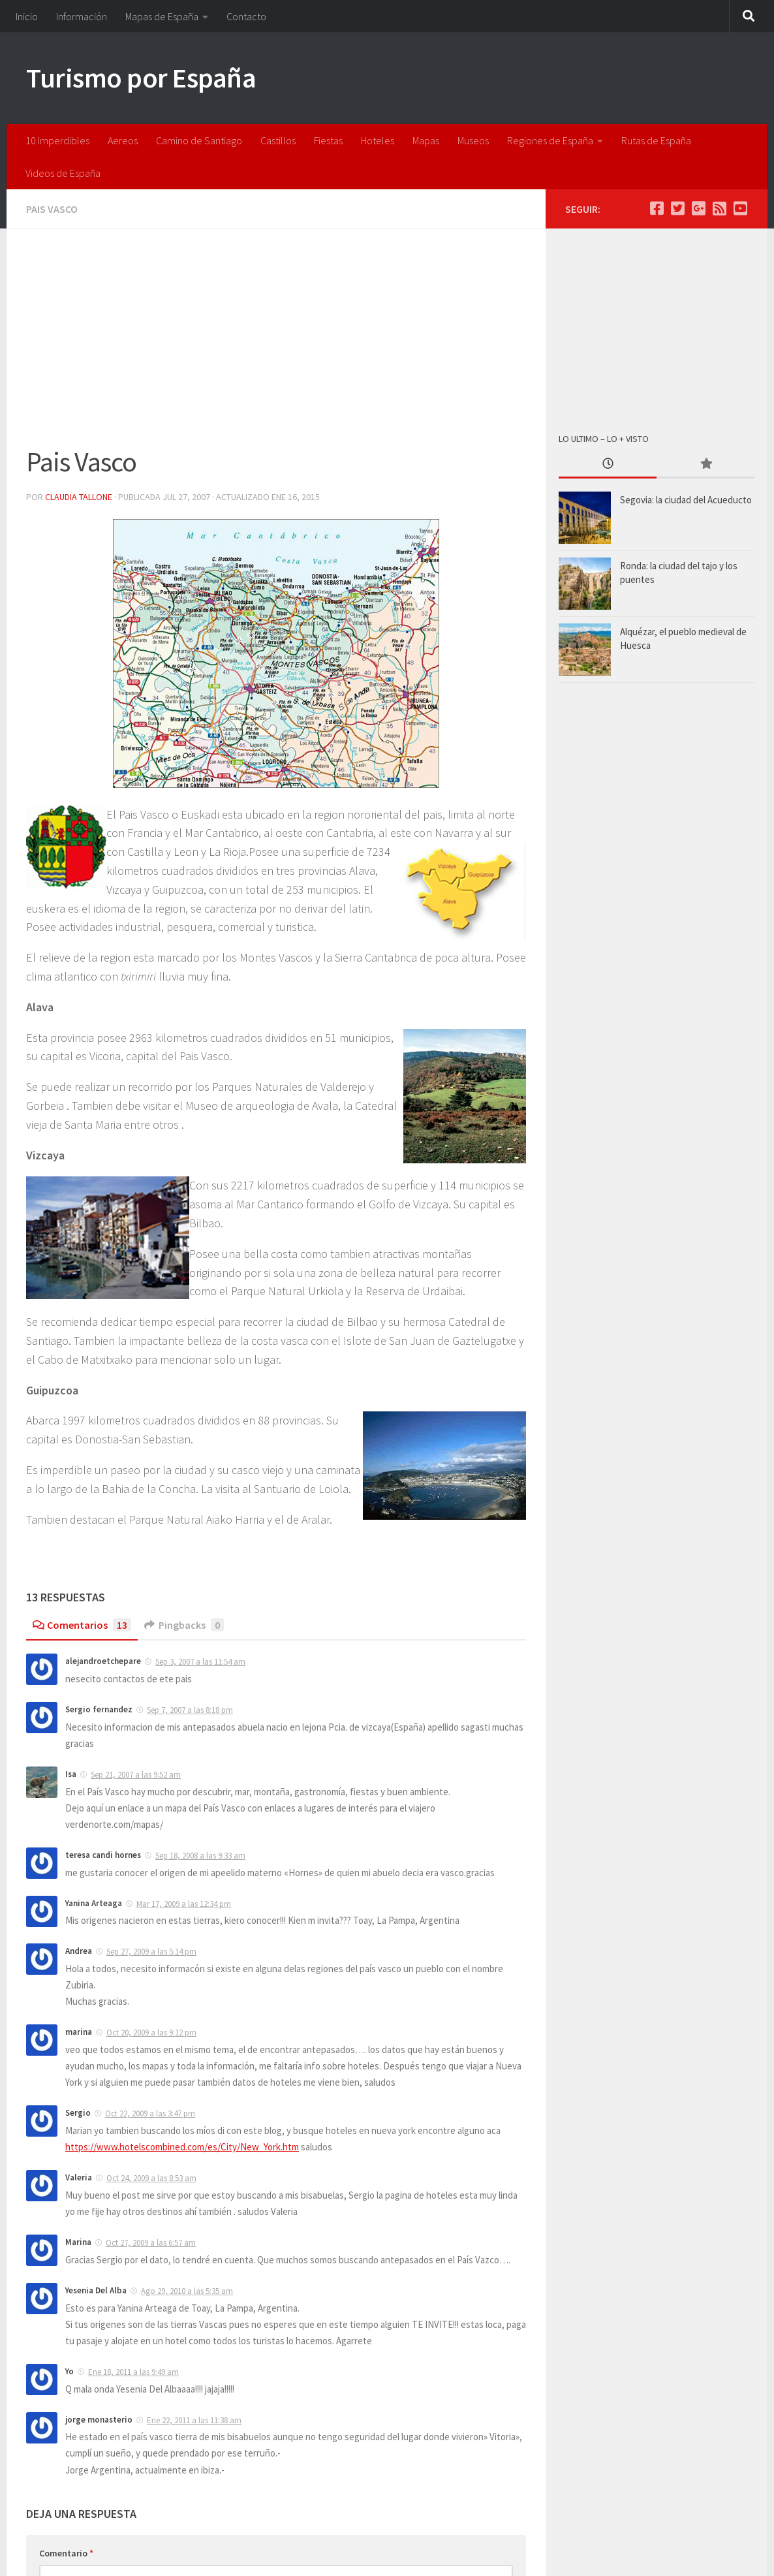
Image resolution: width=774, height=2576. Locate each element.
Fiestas (328, 140)
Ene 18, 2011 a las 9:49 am (133, 2372)
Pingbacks (184, 1624)
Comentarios (82, 1624)
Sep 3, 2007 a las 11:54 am (200, 1661)
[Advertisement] (276, 344)
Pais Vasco (52, 208)
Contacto (246, 16)
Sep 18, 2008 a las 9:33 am (200, 1855)
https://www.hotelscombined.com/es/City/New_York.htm (182, 2147)
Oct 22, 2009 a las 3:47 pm (150, 2113)
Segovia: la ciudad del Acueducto (686, 500)
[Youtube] (740, 208)
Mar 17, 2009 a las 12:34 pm (183, 1903)
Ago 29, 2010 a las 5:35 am (187, 2291)
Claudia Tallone (78, 497)
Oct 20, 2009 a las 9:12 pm (151, 2032)
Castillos (278, 140)
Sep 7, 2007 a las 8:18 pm (190, 1710)
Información (81, 16)
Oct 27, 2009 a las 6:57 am (151, 2242)
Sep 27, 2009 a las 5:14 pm (151, 1951)
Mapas (425, 140)
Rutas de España (656, 140)
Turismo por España (141, 78)
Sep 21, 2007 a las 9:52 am (136, 1774)
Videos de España (63, 173)
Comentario (66, 2553)
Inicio (27, 16)
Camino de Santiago (199, 140)
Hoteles (377, 140)
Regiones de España (550, 140)
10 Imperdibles (57, 140)
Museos (473, 140)
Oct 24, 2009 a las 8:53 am (151, 2178)
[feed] (719, 208)
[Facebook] (656, 208)
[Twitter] (677, 208)
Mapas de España (161, 16)
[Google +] (698, 208)
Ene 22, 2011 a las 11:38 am (194, 2420)
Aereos (123, 140)
